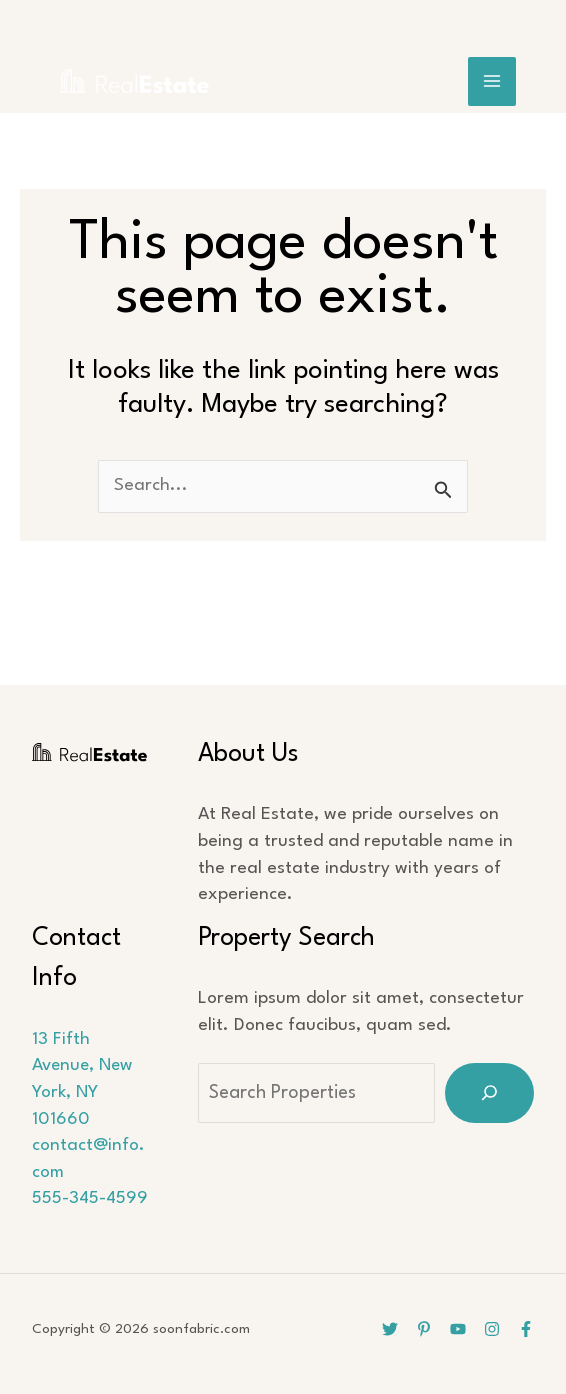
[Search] (489, 1093)
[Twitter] (390, 1329)
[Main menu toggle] (492, 81)
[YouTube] (458, 1329)
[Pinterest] (424, 1329)
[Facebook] (526, 1329)
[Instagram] (492, 1329)
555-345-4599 (90, 1198)
